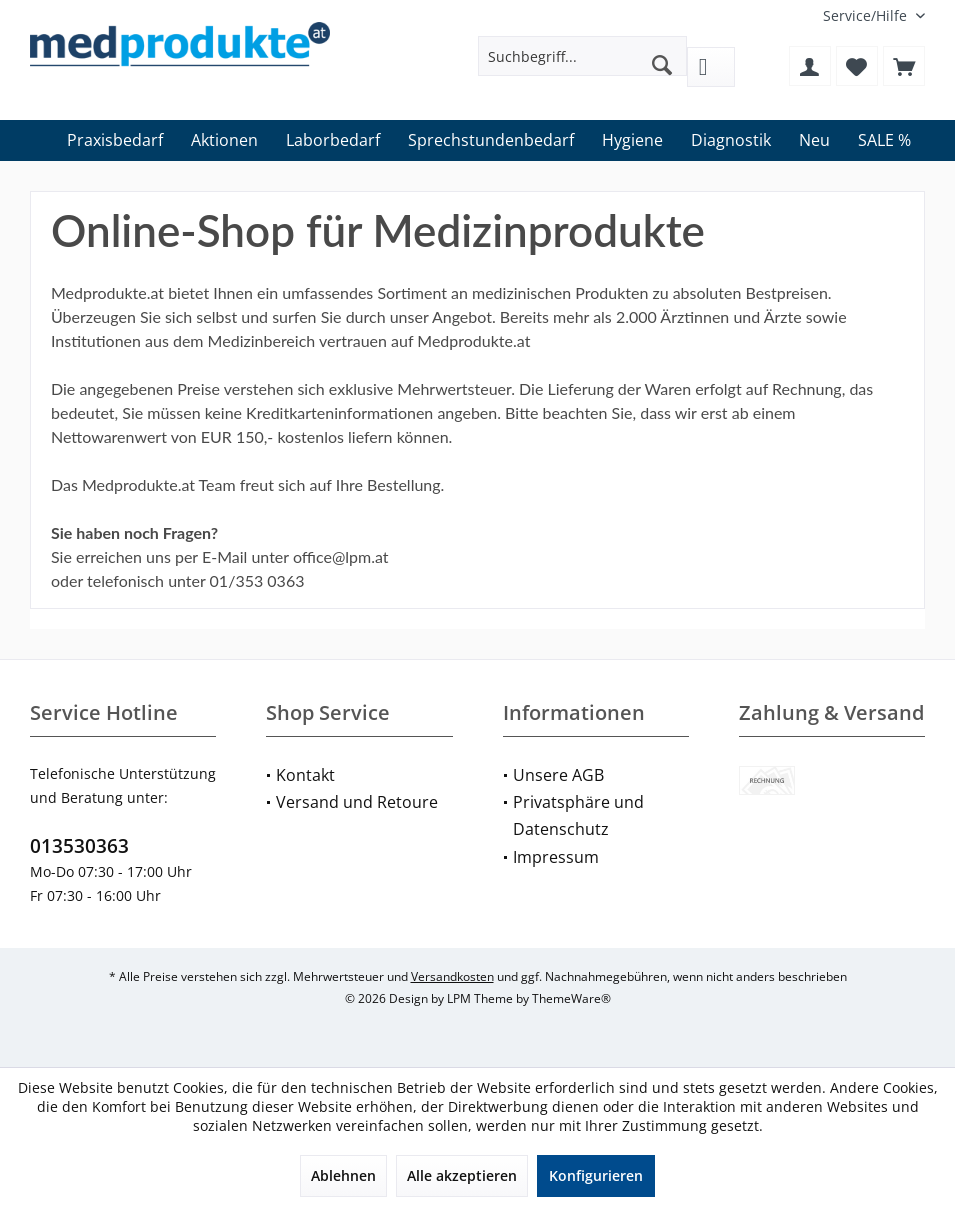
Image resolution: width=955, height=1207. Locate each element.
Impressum (556, 857)
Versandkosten (452, 976)
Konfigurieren (596, 1175)
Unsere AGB (558, 775)
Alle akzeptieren (462, 1175)
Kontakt (305, 775)
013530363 (79, 846)
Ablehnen (343, 1175)
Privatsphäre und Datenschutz (578, 815)
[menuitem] (866, 15)
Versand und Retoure (357, 802)
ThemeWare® (571, 998)
